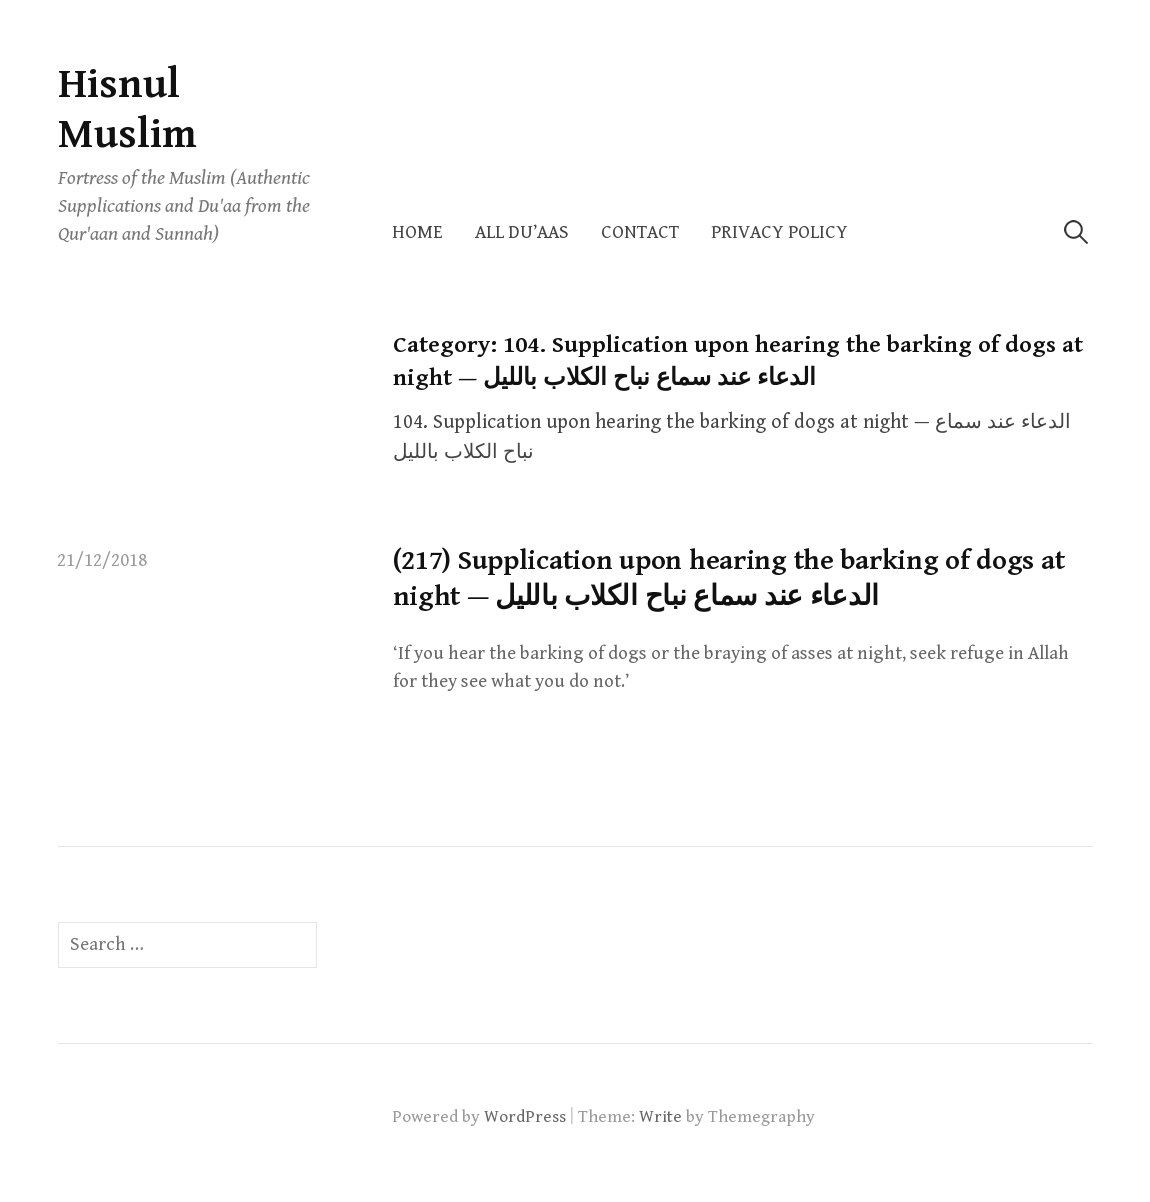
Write (660, 1117)
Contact (640, 232)
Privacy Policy (779, 232)
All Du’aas (522, 232)
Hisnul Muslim (127, 109)
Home (417, 232)
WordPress (525, 1117)
